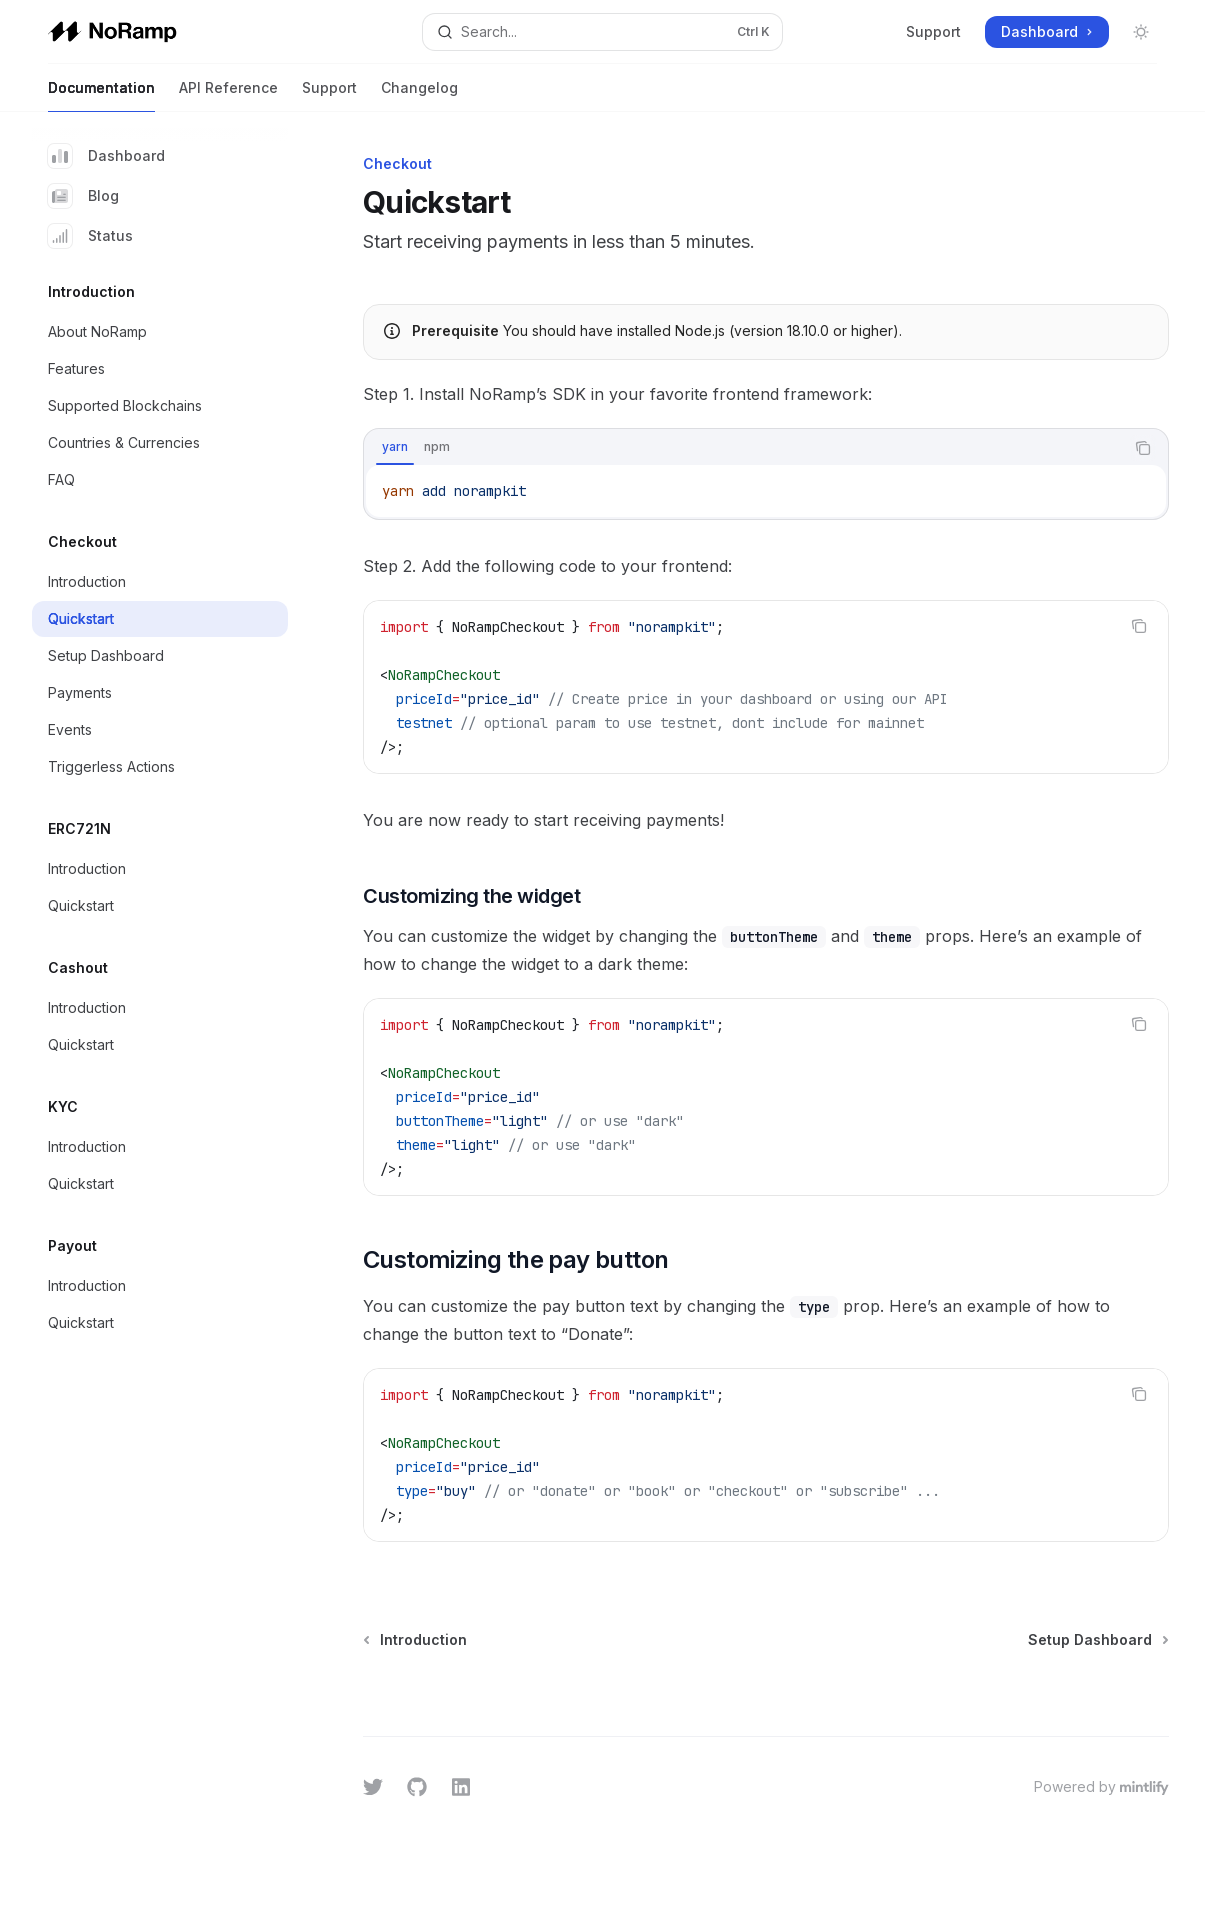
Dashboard (106, 156)
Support (933, 31)
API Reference (228, 95)
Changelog (419, 95)
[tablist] (744, 448)
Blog (83, 196)
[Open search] (602, 32)
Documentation (101, 95)
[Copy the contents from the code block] (1143, 448)
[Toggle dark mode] (1141, 32)
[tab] (395, 447)
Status (90, 236)
